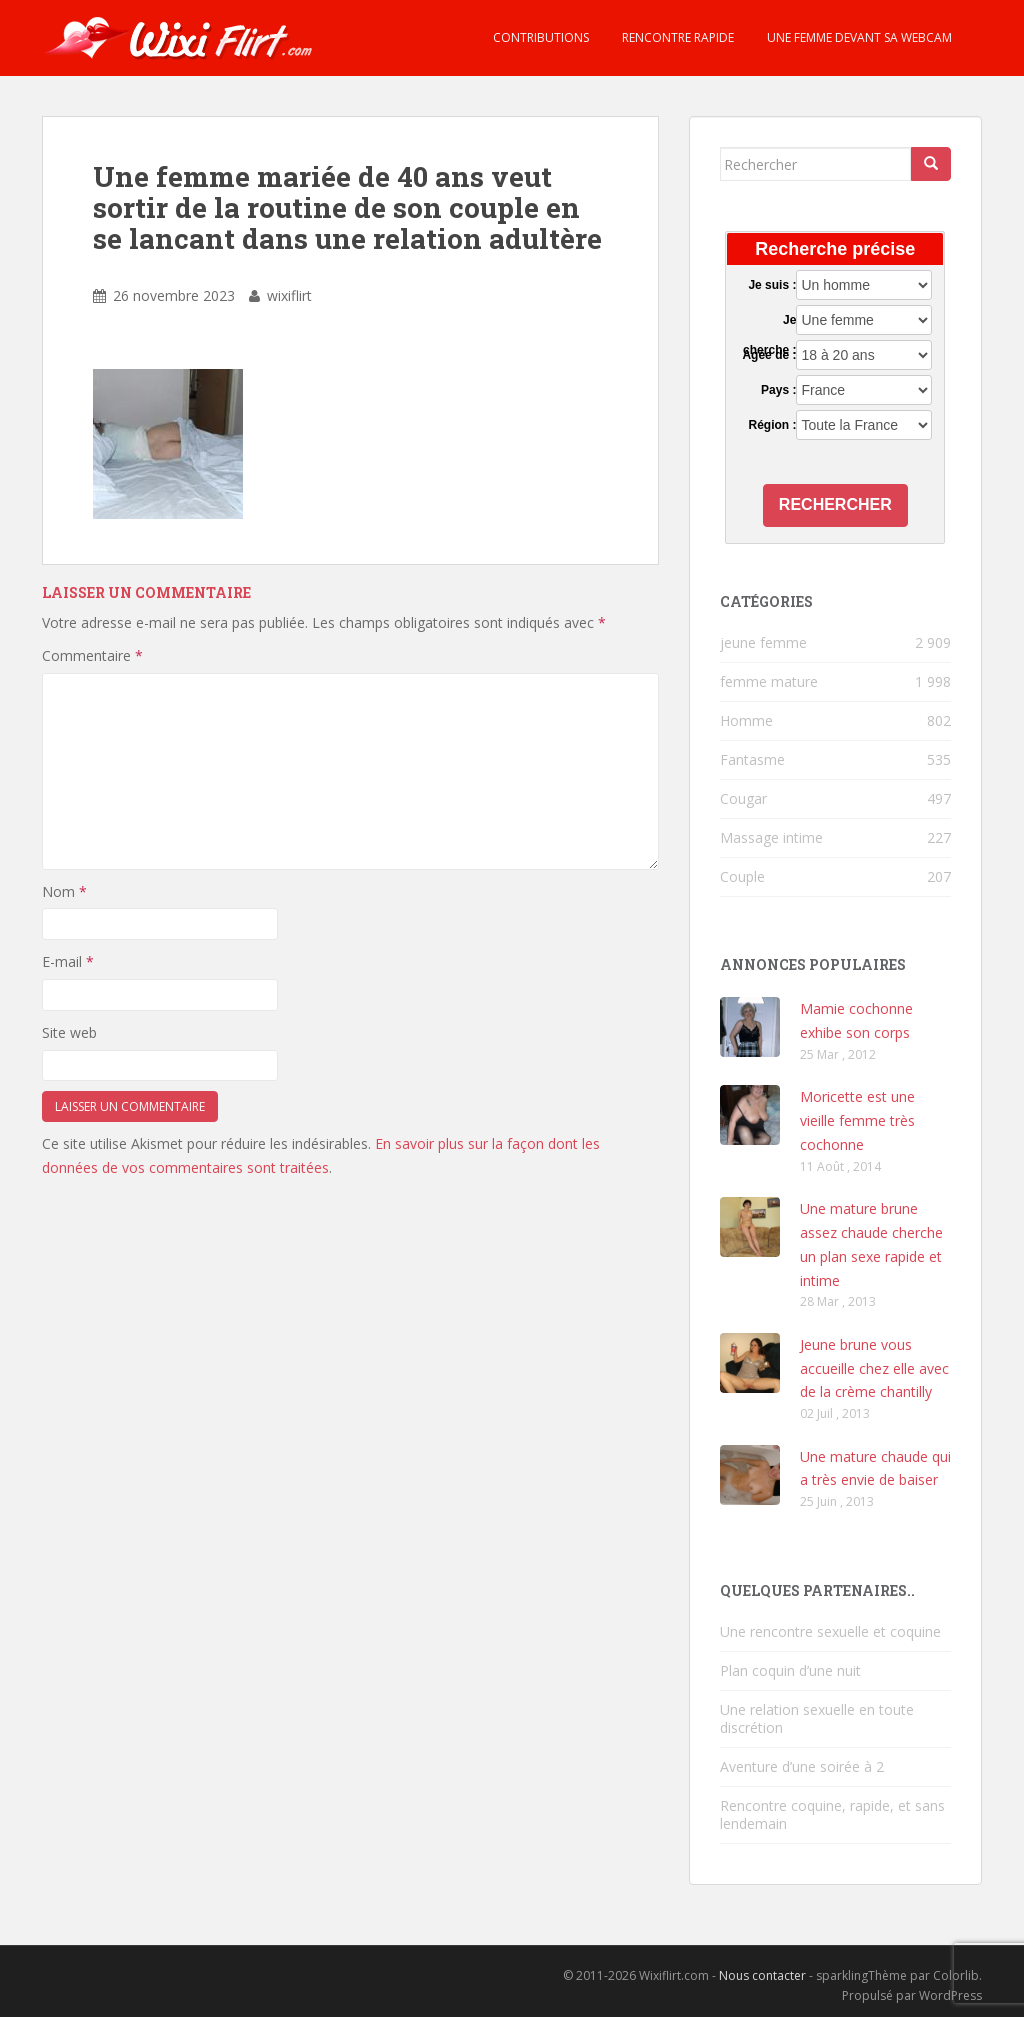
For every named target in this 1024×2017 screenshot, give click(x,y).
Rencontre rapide (676, 37)
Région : (772, 425)
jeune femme (763, 642)
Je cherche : (769, 321)
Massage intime (771, 837)
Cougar (743, 798)
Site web (69, 1032)
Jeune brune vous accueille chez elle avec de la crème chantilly (874, 1368)
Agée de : (769, 355)
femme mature (769, 681)
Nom (64, 891)
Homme (746, 720)
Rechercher (835, 504)
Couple (742, 876)
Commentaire (92, 655)
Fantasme (752, 759)
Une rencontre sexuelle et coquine (830, 1631)
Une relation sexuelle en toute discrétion (817, 1718)
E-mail (68, 961)
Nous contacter (762, 1975)
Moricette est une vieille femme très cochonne (857, 1120)
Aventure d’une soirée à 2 (802, 1766)
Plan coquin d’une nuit (790, 1670)
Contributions (539, 37)
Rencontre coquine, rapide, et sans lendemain (832, 1814)
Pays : (778, 390)
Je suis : (772, 285)
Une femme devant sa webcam (858, 37)
